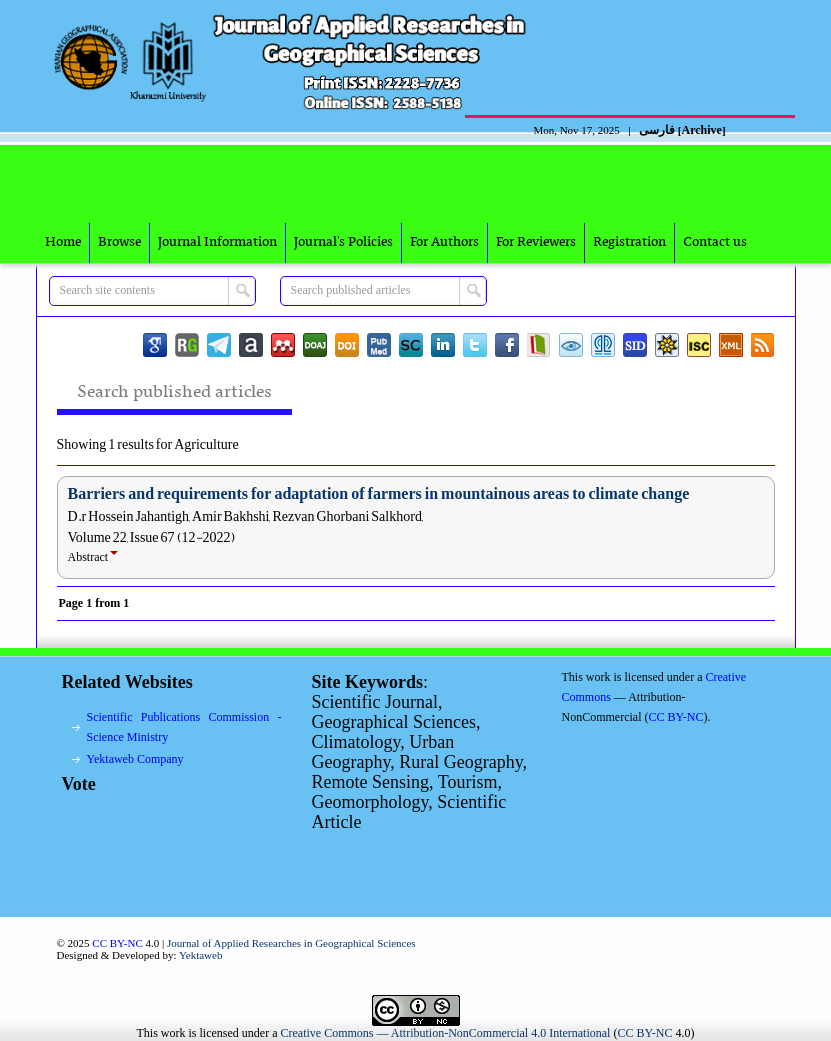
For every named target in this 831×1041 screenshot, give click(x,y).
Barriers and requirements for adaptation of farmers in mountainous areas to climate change (379, 494)
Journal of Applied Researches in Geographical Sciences (291, 943)
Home (63, 242)
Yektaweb (201, 955)
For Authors (444, 242)
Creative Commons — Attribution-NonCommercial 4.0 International (446, 1033)
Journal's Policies (343, 242)
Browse (119, 242)
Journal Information (217, 242)
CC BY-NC (644, 1033)
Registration (629, 242)
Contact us (715, 242)
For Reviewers (536, 242)
